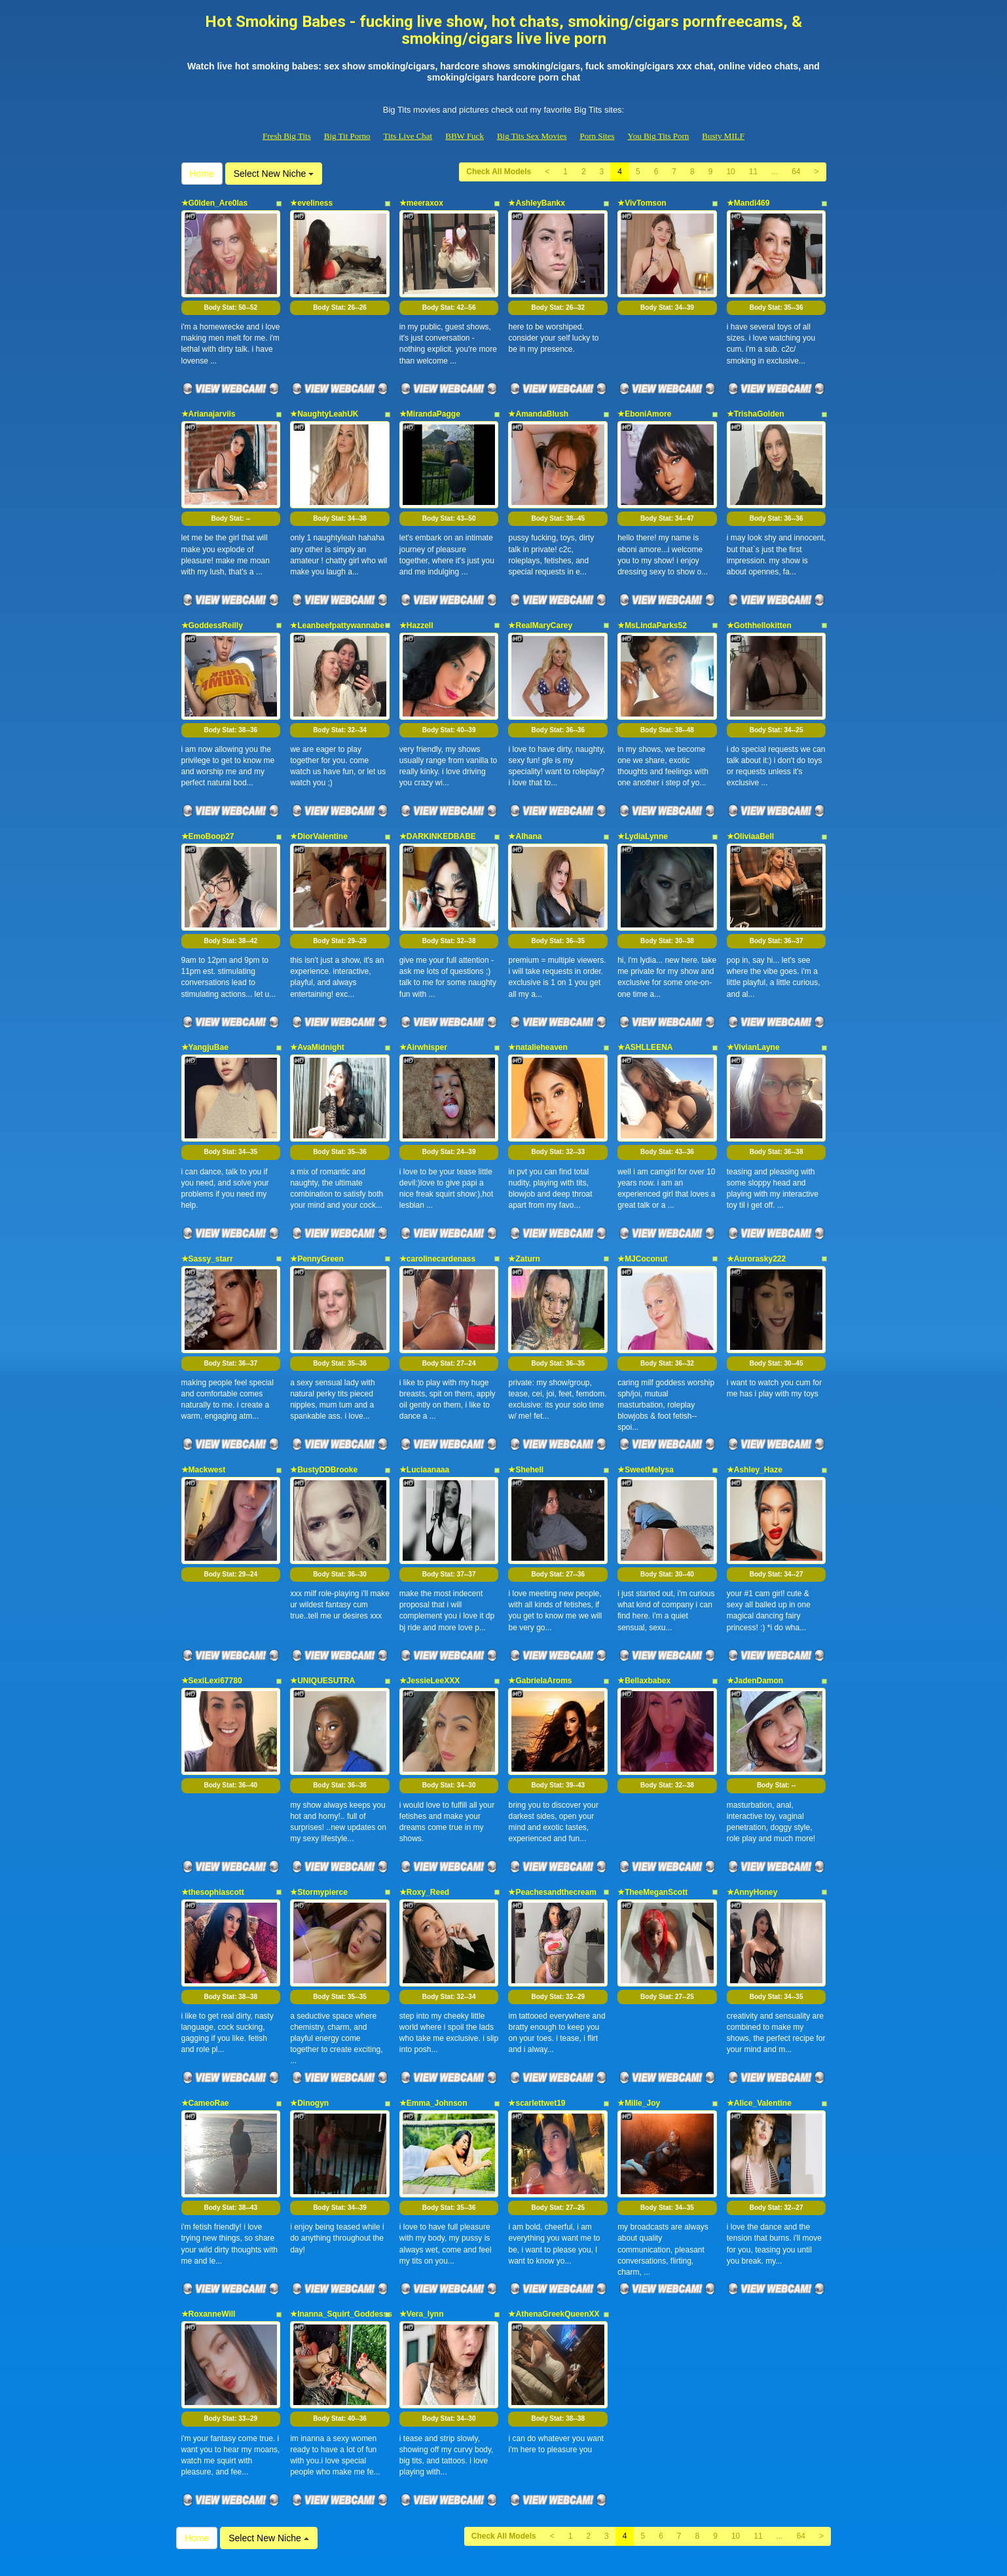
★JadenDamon (755, 1599)
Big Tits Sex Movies (532, 136)
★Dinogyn (309, 1998)
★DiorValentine (319, 801)
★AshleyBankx (536, 203)
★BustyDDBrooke (323, 1399)
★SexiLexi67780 (211, 1599)
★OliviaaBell (750, 801)
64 (796, 171)
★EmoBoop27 (207, 801)
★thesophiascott (212, 1798)
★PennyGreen (317, 1200)
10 (730, 171)
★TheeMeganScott (652, 1798)
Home (202, 173)
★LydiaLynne (642, 801)
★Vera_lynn (421, 2197)
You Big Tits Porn (658, 136)
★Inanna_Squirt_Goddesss (341, 2197)
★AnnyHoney (752, 1798)
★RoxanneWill (208, 2197)
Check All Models (498, 171)
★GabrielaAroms (540, 1599)
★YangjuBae (205, 1000)
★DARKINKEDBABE (437, 801)
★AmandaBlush (538, 402)
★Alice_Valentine (759, 1998)
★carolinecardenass (437, 1200)
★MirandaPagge (429, 402)
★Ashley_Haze (754, 1399)
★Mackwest (203, 1399)
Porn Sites (596, 136)
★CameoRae (205, 1998)
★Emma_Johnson (433, 1998)
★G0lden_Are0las (214, 203)
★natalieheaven (537, 1000)
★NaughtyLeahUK (324, 402)
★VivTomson (642, 203)
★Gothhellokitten (759, 602)
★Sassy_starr (207, 1200)
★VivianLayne (753, 1000)
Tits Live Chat (408, 136)
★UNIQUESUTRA (322, 1599)
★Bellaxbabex (643, 1599)
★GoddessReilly (212, 602)
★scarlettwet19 (536, 1998)
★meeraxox (421, 203)
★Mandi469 (748, 203)
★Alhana (524, 801)
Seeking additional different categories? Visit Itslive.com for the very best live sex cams (503, 2463)
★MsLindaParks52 (652, 602)
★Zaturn (524, 1200)
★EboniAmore (644, 402)
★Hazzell (416, 602)
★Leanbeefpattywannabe (337, 602)
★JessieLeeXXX (429, 1599)
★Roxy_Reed (424, 1798)
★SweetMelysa (645, 1399)
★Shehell (525, 1399)
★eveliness (311, 203)
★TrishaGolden (755, 402)
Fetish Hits (492, 2557)
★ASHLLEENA (644, 1000)
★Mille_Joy (638, 1998)
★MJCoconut (642, 1200)
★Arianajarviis (208, 402)
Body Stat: (230, 295)
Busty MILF (723, 136)
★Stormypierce (319, 1798)
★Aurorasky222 (756, 1200)
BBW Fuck (464, 136)
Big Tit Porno (347, 136)
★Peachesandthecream (552, 1798)
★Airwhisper (423, 1000)
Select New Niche (274, 173)
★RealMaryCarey (540, 602)
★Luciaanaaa (424, 1399)
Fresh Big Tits (287, 136)
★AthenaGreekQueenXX (553, 2197)
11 (753, 171)
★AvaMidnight (317, 1000)
